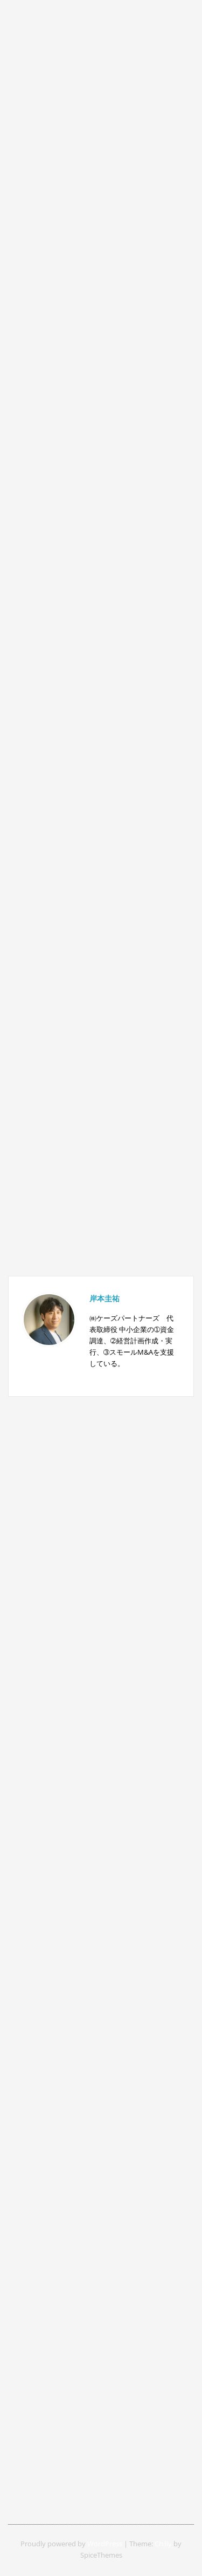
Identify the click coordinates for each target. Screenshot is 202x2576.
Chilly (163, 2543)
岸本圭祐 (104, 1298)
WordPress (104, 2543)
